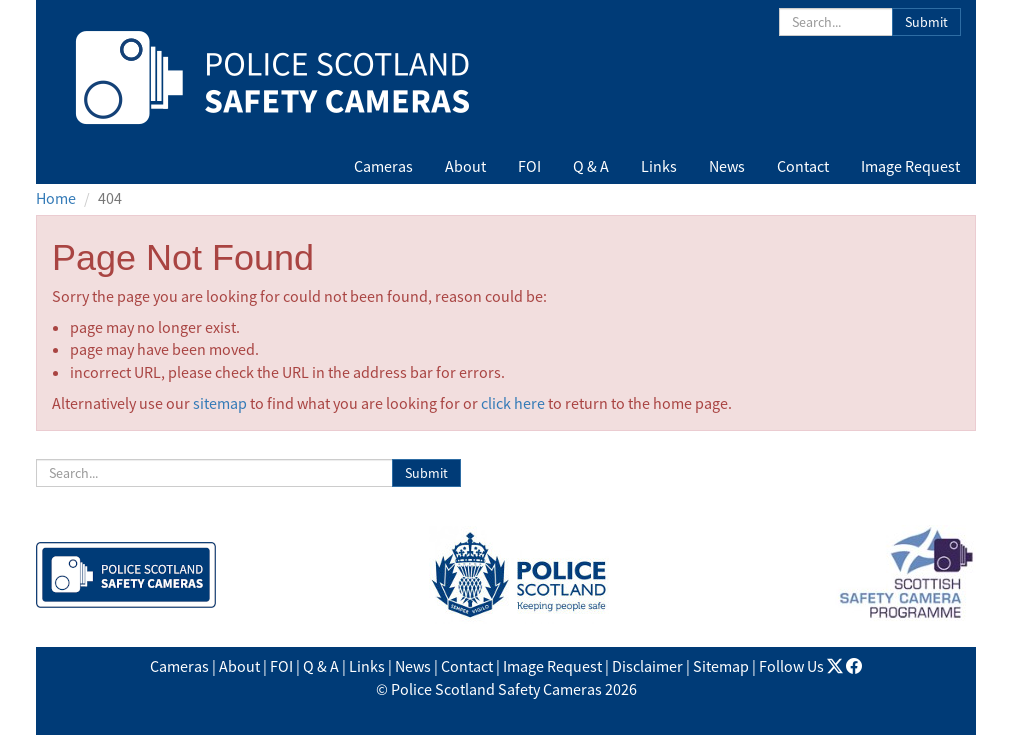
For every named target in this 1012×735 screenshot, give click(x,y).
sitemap (220, 403)
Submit (926, 22)
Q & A (591, 166)
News (727, 166)
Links (659, 166)
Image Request (910, 166)
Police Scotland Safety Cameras (496, 689)
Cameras (383, 166)
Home (56, 198)
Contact (803, 166)
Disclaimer (647, 666)
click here (513, 403)
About (465, 166)
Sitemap (721, 666)
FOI (529, 166)
